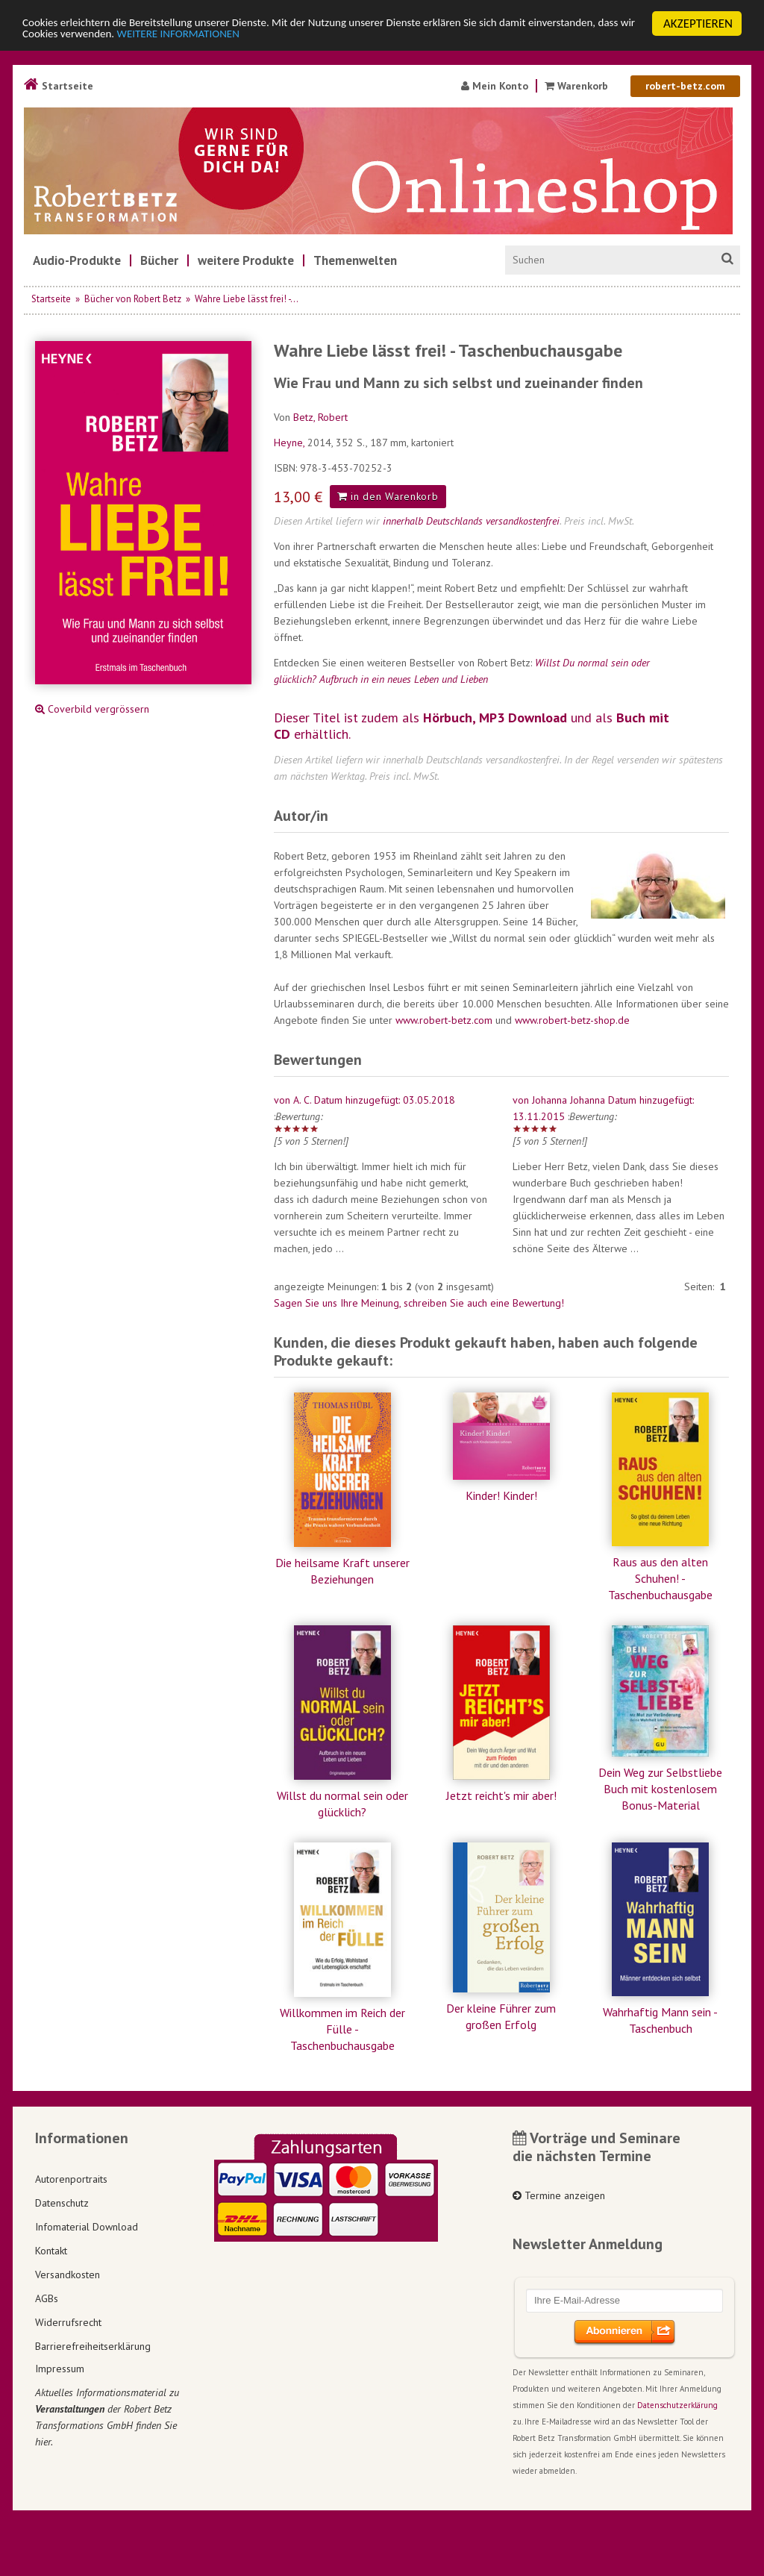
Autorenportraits (71, 2179)
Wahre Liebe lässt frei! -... (246, 299)
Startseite (58, 86)
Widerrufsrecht (68, 2322)
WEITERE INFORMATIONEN (323, 37)
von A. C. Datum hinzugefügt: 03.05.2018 (364, 1100)
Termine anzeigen (559, 2195)
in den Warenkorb (388, 496)
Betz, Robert (320, 417)
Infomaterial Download (86, 2226)
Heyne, (290, 442)
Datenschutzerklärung (677, 2405)
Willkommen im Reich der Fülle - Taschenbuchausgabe (342, 2029)
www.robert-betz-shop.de (572, 1020)
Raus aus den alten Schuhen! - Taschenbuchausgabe (660, 1578)
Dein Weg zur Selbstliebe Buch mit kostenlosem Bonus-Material (660, 1789)
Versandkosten (67, 2274)
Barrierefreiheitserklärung (93, 2346)
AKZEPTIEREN (698, 23)
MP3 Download (523, 717)
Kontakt (51, 2250)
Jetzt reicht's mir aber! (501, 1795)
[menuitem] (77, 260)
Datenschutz (62, 2203)
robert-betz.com (685, 86)
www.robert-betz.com (443, 1020)
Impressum (59, 2368)
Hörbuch (447, 717)
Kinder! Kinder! (501, 1495)
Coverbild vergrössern (92, 709)
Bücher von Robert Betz (132, 299)
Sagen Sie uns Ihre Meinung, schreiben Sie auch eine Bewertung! (419, 1303)
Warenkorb (578, 86)
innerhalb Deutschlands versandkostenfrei (471, 521)
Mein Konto (494, 86)
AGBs (46, 2298)
